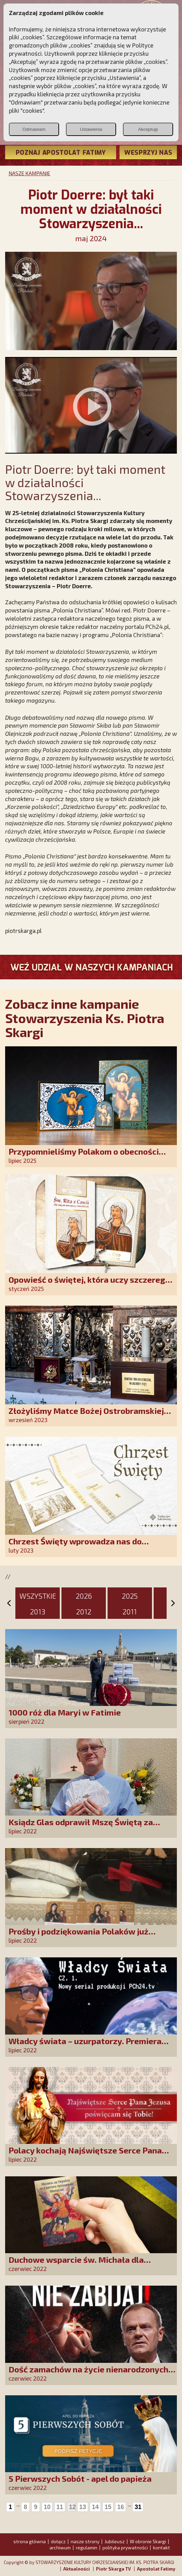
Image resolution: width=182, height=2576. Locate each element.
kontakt (161, 2547)
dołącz (58, 2541)
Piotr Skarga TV (113, 2569)
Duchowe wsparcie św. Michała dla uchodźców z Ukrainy (76, 2264)
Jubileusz (114, 2541)
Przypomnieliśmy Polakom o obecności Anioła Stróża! (84, 1156)
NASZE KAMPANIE (29, 173)
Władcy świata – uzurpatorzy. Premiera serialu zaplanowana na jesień (85, 2045)
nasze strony (85, 2541)
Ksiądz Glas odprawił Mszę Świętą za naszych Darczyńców (81, 1826)
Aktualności (76, 2569)
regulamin (86, 2547)
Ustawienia (91, 129)
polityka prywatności (125, 2547)
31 (138, 2507)
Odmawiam (34, 129)
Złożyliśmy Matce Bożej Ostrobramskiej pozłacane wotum (86, 1415)
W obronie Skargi (148, 2541)
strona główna (29, 2541)
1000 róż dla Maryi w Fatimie (65, 1712)
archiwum (60, 2547)
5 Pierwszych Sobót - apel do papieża (80, 2478)
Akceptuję (148, 129)
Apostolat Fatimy (156, 2569)
